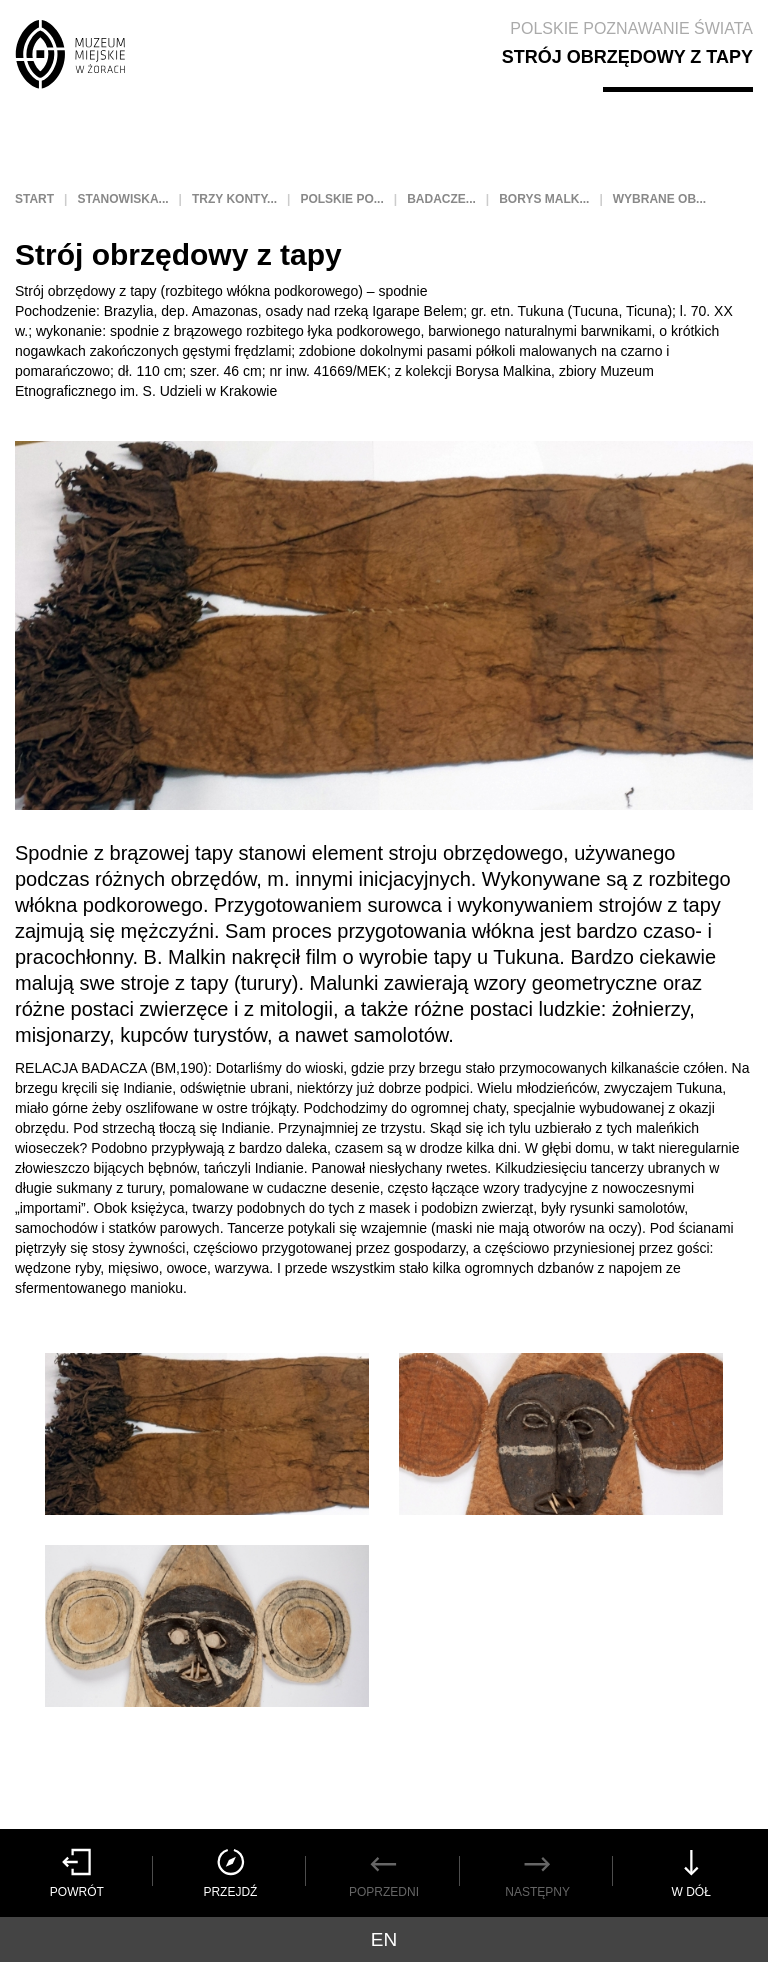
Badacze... (441, 199)
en (384, 1939)
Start (34, 199)
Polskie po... (341, 199)
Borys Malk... (544, 199)
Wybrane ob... (659, 199)
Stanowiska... (122, 199)
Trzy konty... (234, 199)
